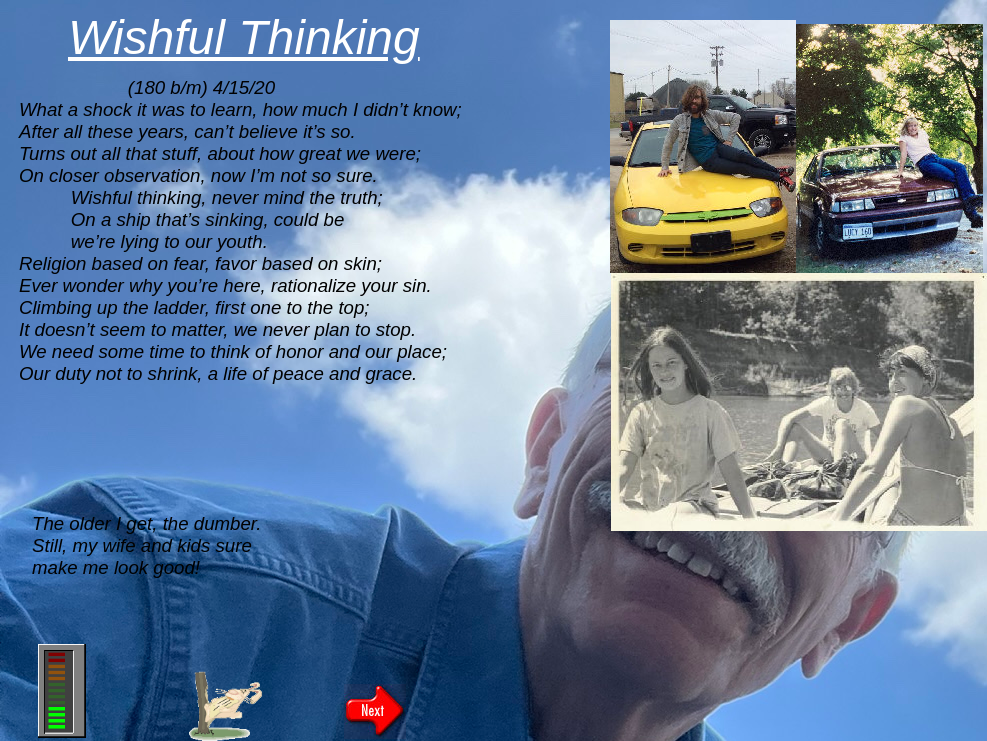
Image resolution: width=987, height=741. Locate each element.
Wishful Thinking (244, 37)
